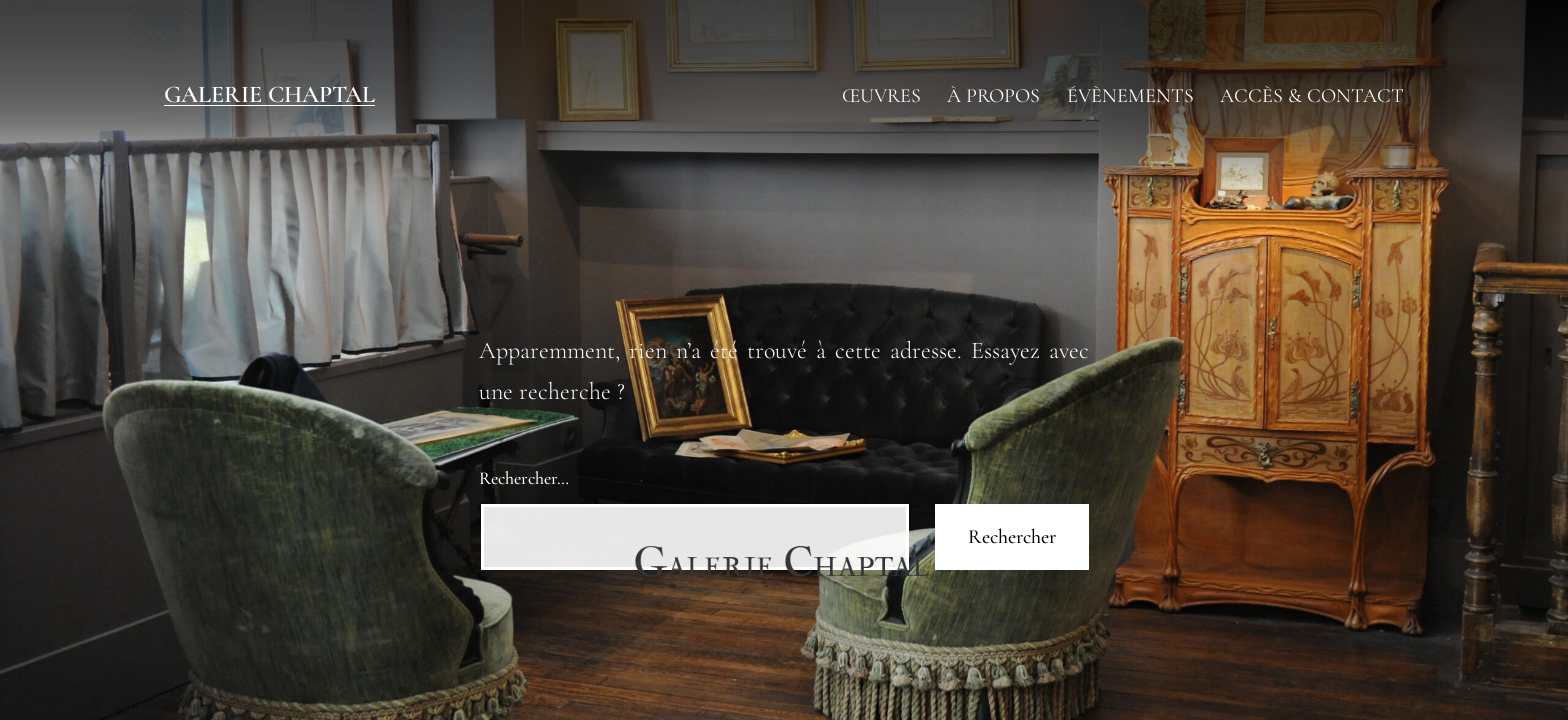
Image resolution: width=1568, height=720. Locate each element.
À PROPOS (993, 96)
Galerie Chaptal (269, 94)
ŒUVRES (881, 96)
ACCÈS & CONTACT (1312, 96)
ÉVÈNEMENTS (1130, 96)
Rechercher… (524, 478)
